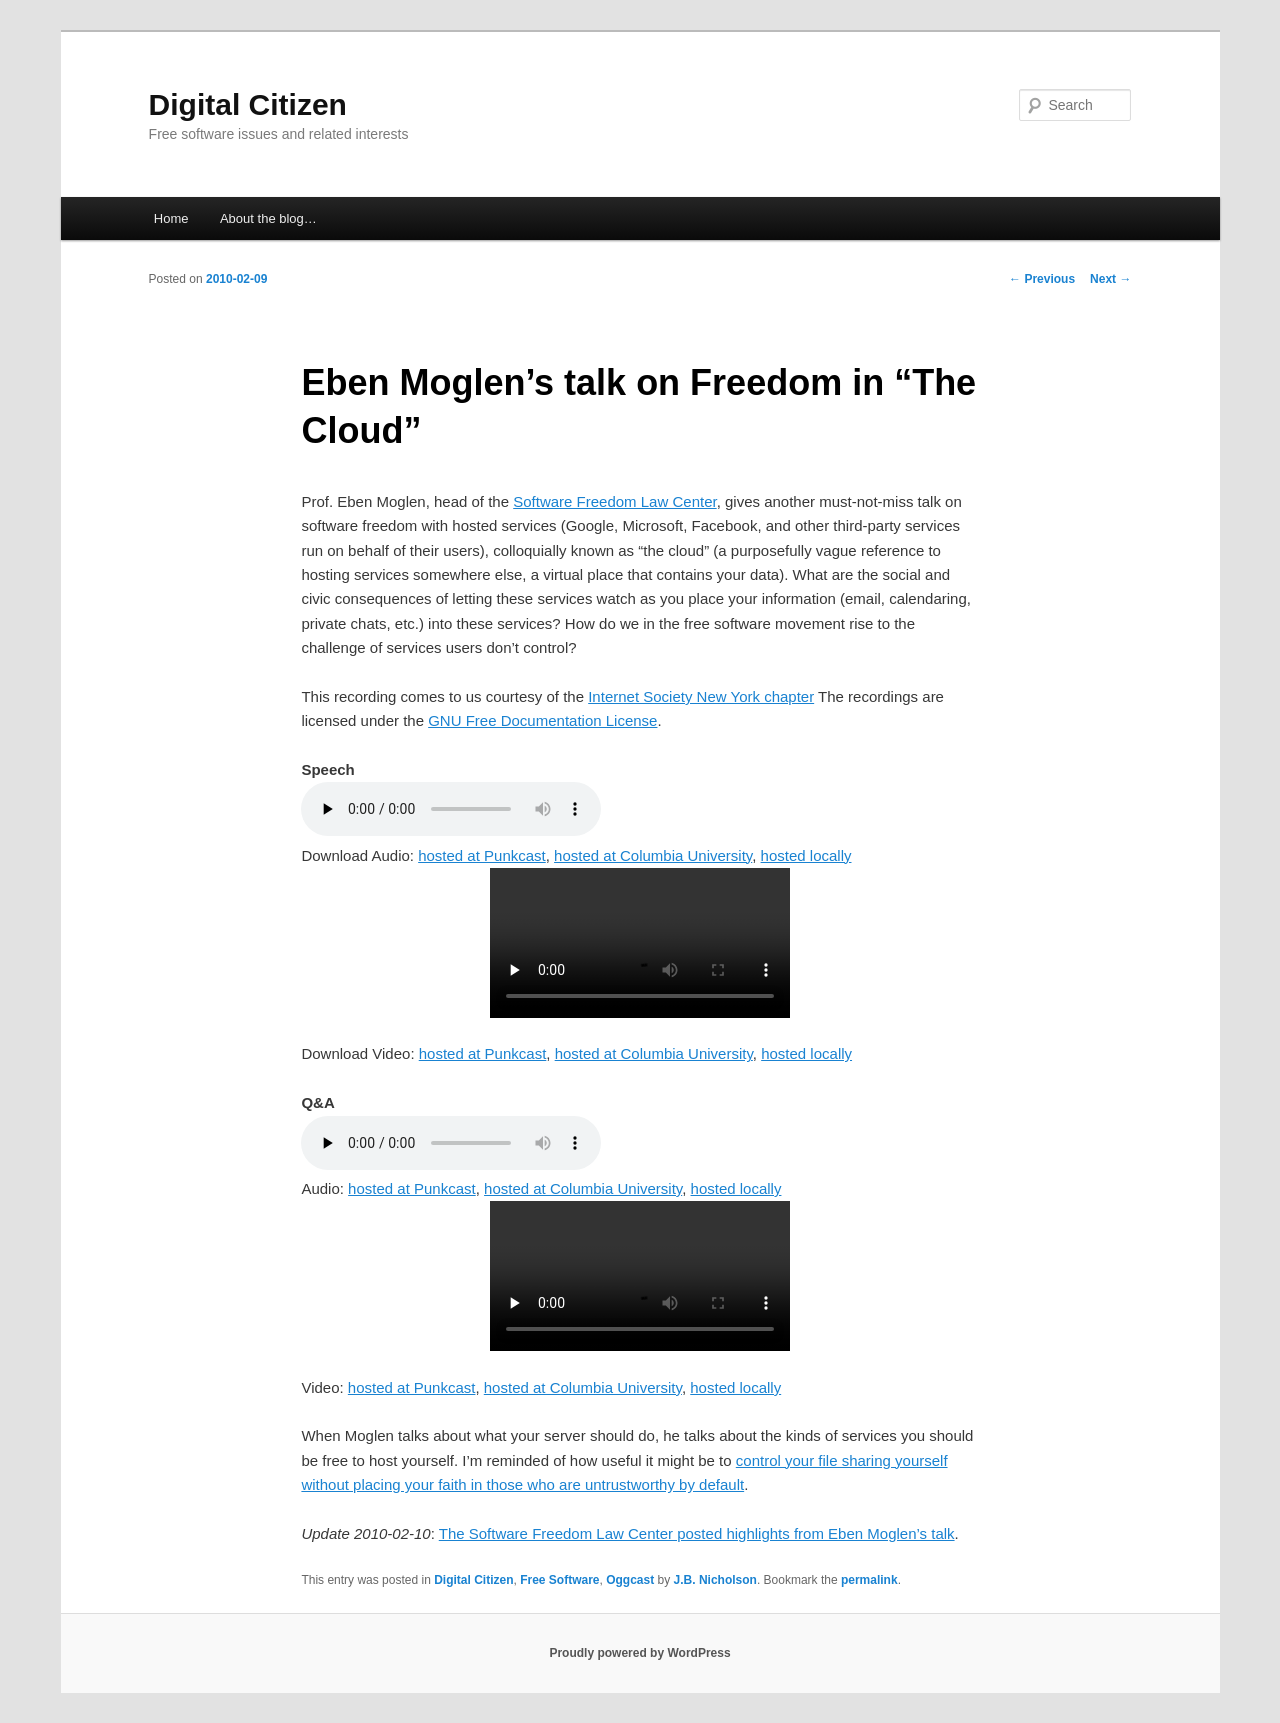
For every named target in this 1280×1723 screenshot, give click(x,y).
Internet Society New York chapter (701, 696)
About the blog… (268, 218)
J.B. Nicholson (715, 1580)
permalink (869, 1580)
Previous (1042, 279)
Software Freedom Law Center (614, 501)
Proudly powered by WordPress (639, 1653)
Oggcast (630, 1580)
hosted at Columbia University (653, 855)
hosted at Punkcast (482, 855)
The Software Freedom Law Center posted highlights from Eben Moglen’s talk (697, 1533)
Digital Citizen (248, 104)
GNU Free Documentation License (542, 720)
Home (171, 218)
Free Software (559, 1580)
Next (1110, 279)
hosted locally (806, 855)
